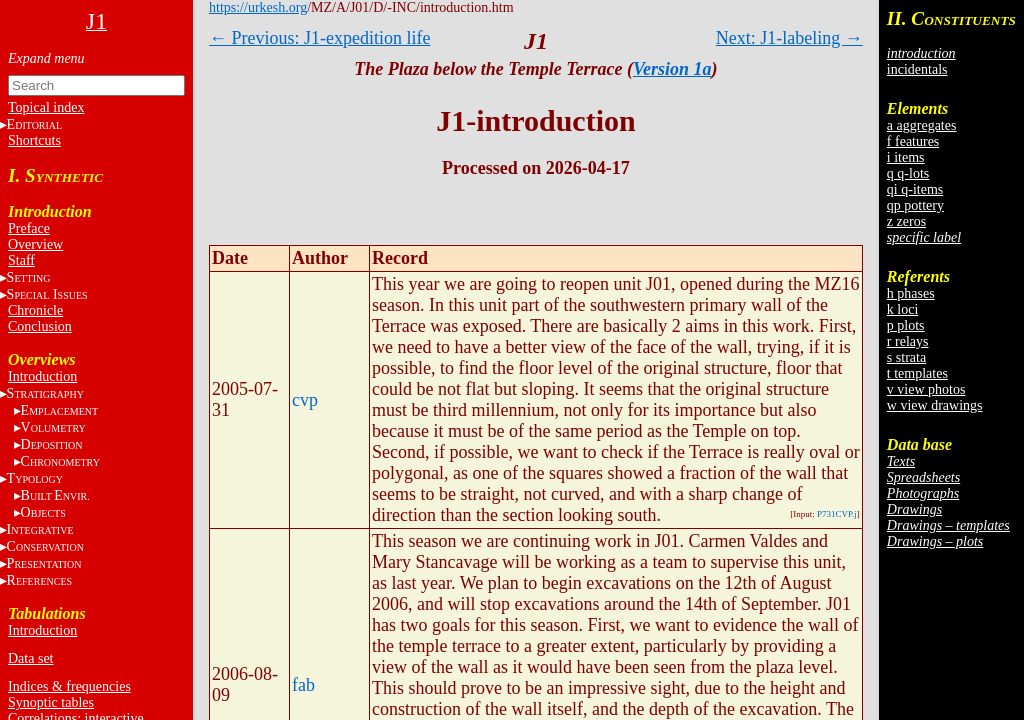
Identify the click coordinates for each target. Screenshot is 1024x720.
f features (913, 141)
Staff (21, 260)
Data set (30, 658)
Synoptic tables (51, 702)
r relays (908, 341)
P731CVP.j (837, 514)
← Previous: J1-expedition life (319, 38)
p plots (906, 325)
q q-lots (908, 173)
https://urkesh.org (258, 7)
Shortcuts (34, 140)
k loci (903, 309)
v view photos (926, 389)
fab (303, 685)
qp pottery (915, 205)
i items (906, 157)
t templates (917, 373)
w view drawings (935, 405)
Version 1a (672, 69)
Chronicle (35, 310)
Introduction (42, 376)
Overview (35, 244)
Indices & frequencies (69, 686)
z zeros (906, 221)
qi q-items (915, 189)
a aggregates (922, 125)
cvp (305, 400)
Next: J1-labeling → (789, 38)
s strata (906, 357)
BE (55, 495)
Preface (29, 228)
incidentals (917, 69)
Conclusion (40, 326)
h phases (911, 293)
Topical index (46, 107)
